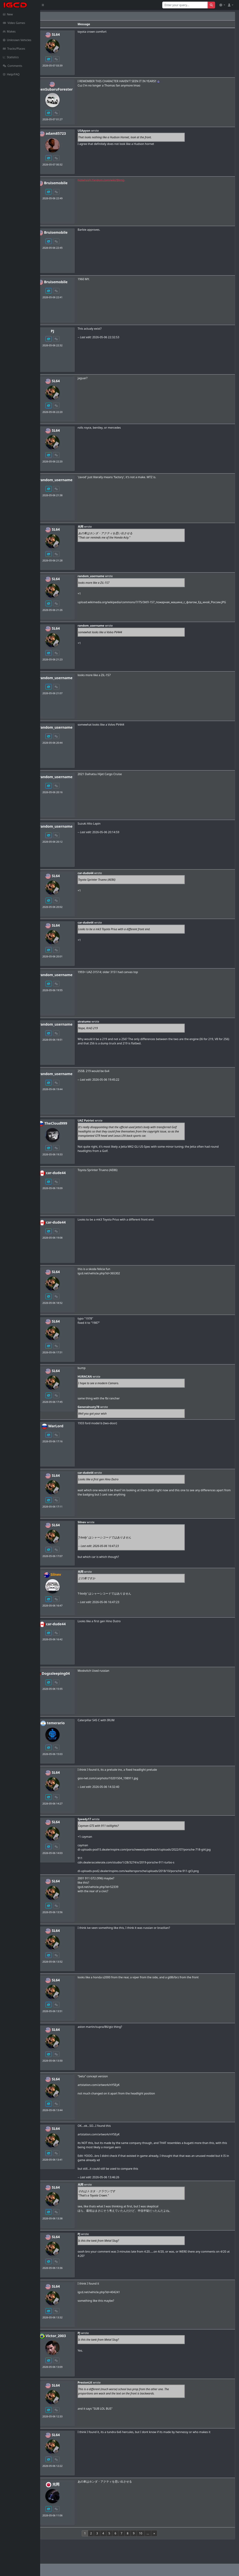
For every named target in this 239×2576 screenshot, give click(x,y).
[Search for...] (185, 5)
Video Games (14, 23)
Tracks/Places (14, 49)
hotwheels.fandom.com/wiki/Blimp (141, 180)
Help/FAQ (11, 74)
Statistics (11, 57)
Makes (9, 31)
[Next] (174, 2546)
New (8, 14)
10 (160, 2546)
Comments (12, 66)
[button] (222, 5)
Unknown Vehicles (17, 40)
